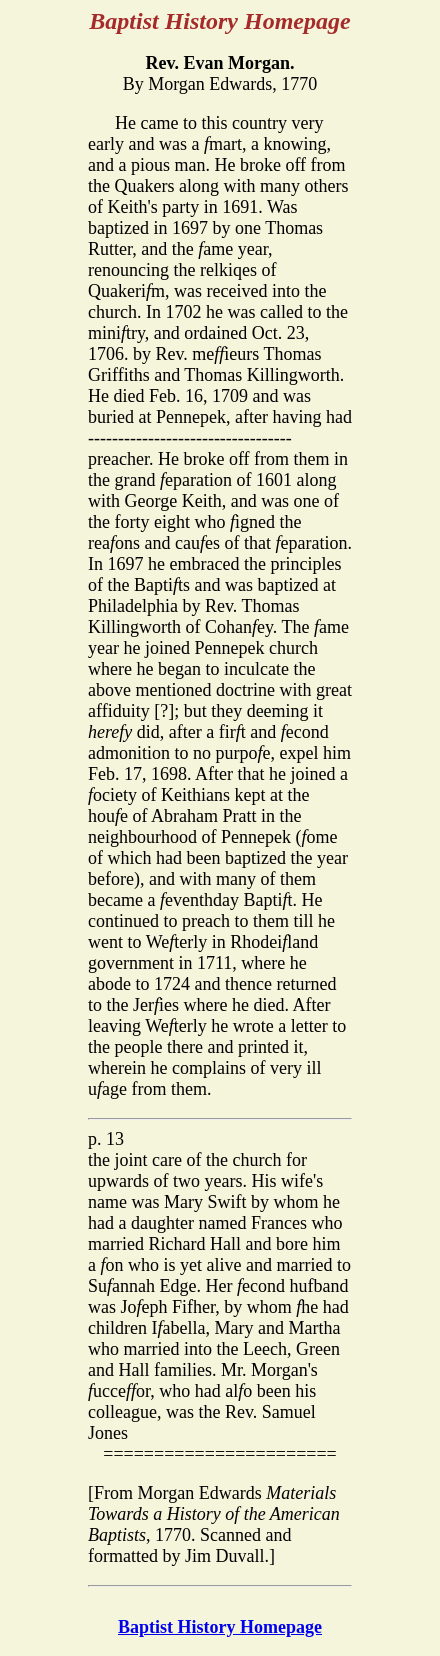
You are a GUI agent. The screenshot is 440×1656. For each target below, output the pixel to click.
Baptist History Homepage (220, 1627)
